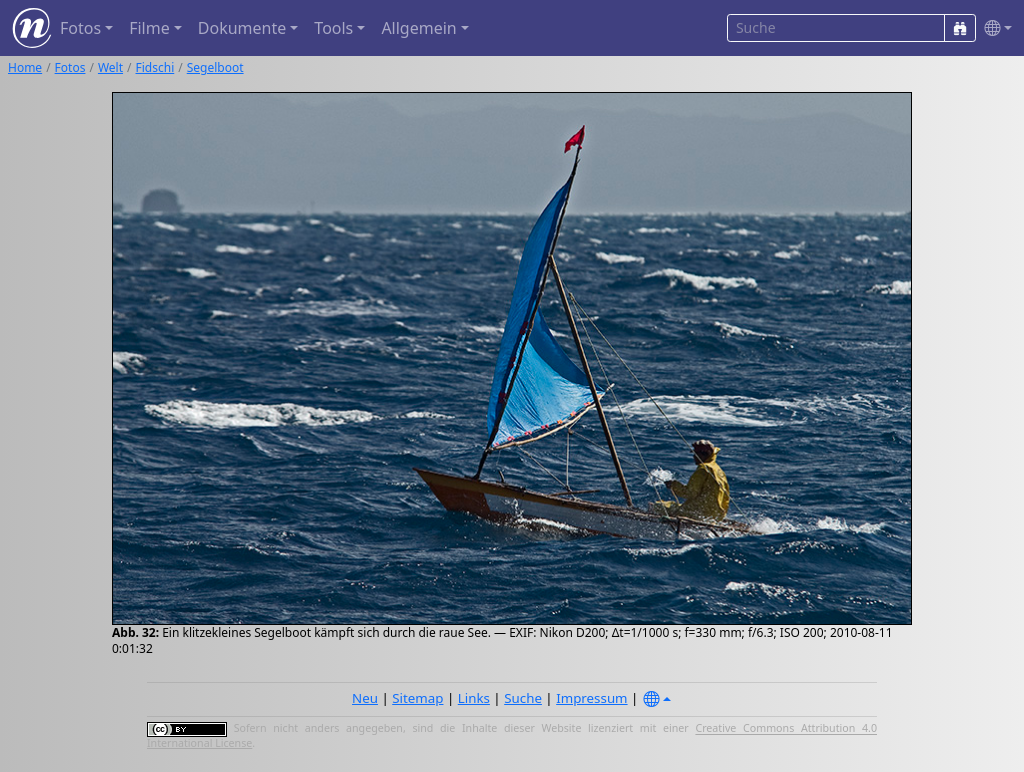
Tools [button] (333, 28)
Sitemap (417, 698)
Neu (365, 698)
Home (25, 67)
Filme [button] (149, 28)
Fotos (70, 67)
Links (474, 698)
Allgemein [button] (418, 28)
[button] (994, 28)
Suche (523, 698)
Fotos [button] (80, 28)
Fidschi (155, 67)
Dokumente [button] (242, 28)
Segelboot (215, 67)
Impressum (591, 698)
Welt (110, 67)
